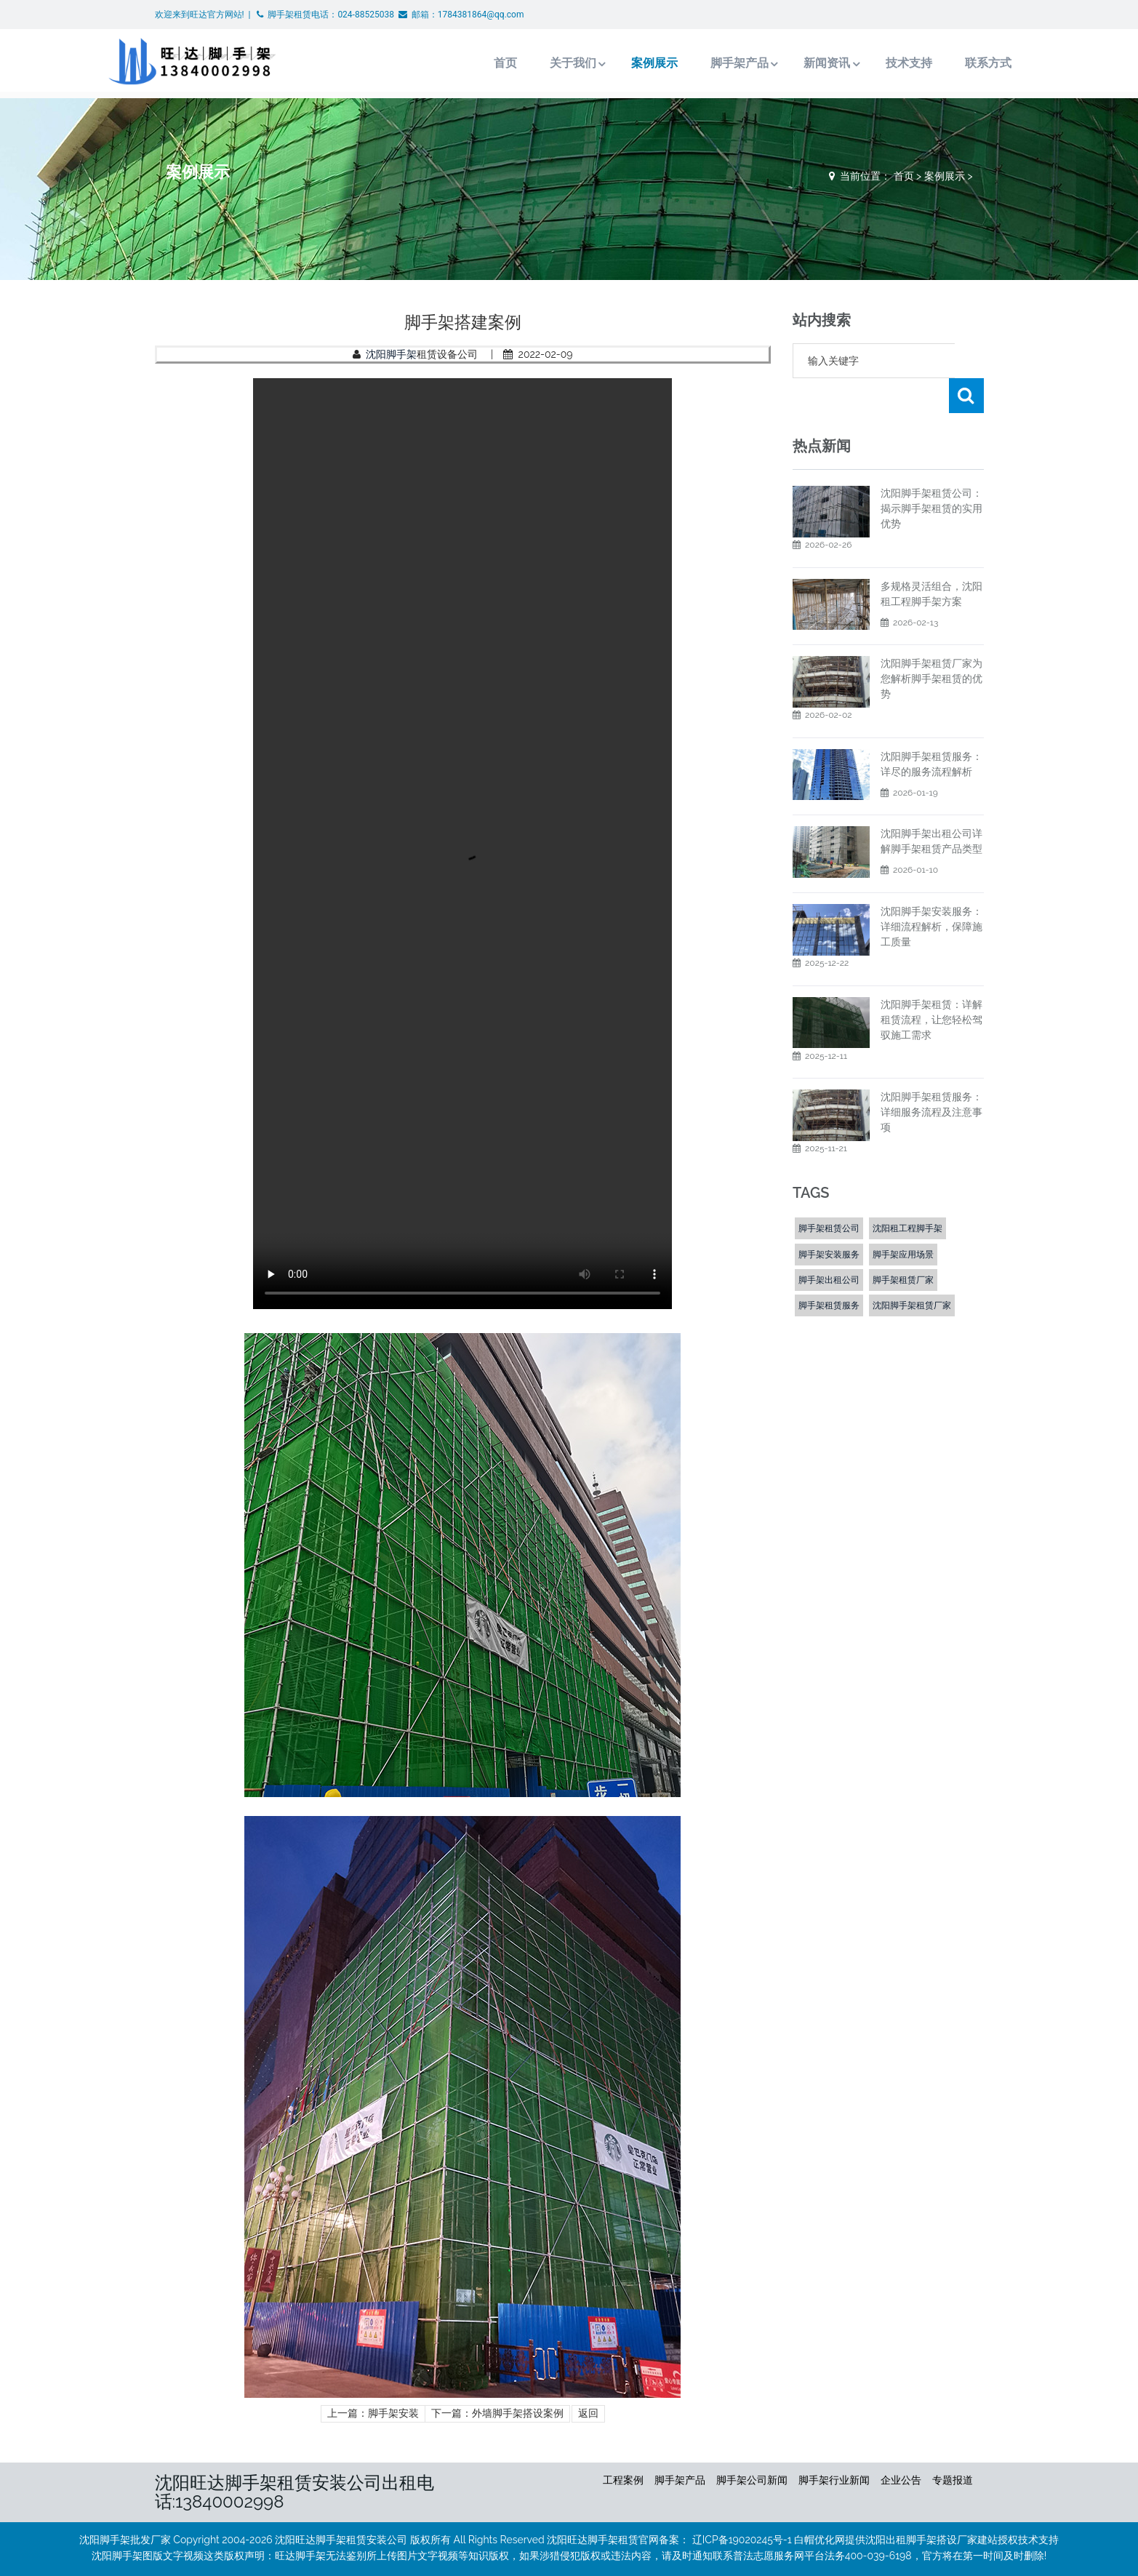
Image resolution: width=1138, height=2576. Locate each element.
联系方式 (938, 63)
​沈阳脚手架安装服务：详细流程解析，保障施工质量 (931, 892)
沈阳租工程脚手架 (907, 1193)
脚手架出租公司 (828, 1245)
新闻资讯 (776, 63)
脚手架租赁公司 (828, 1193)
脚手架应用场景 (903, 1220)
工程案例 (623, 2480)
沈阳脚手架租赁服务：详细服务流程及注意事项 (931, 1077)
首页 (452, 63)
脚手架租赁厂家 (903, 1245)
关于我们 (520, 63)
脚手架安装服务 (828, 1220)
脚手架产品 (688, 63)
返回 (588, 2413)
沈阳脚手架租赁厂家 (912, 1270)
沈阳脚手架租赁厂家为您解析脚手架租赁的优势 (931, 644)
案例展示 (603, 63)
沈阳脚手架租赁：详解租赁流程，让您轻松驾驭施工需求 (931, 985)
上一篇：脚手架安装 (373, 2413)
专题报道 (952, 2480)
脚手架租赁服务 (828, 1270)
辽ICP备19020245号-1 (742, 2539)
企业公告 (901, 2480)
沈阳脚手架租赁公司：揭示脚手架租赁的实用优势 (931, 473)
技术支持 (859, 63)
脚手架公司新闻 (752, 2480)
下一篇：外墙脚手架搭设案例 (497, 2413)
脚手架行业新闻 (834, 2480)
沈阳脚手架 (391, 354)
